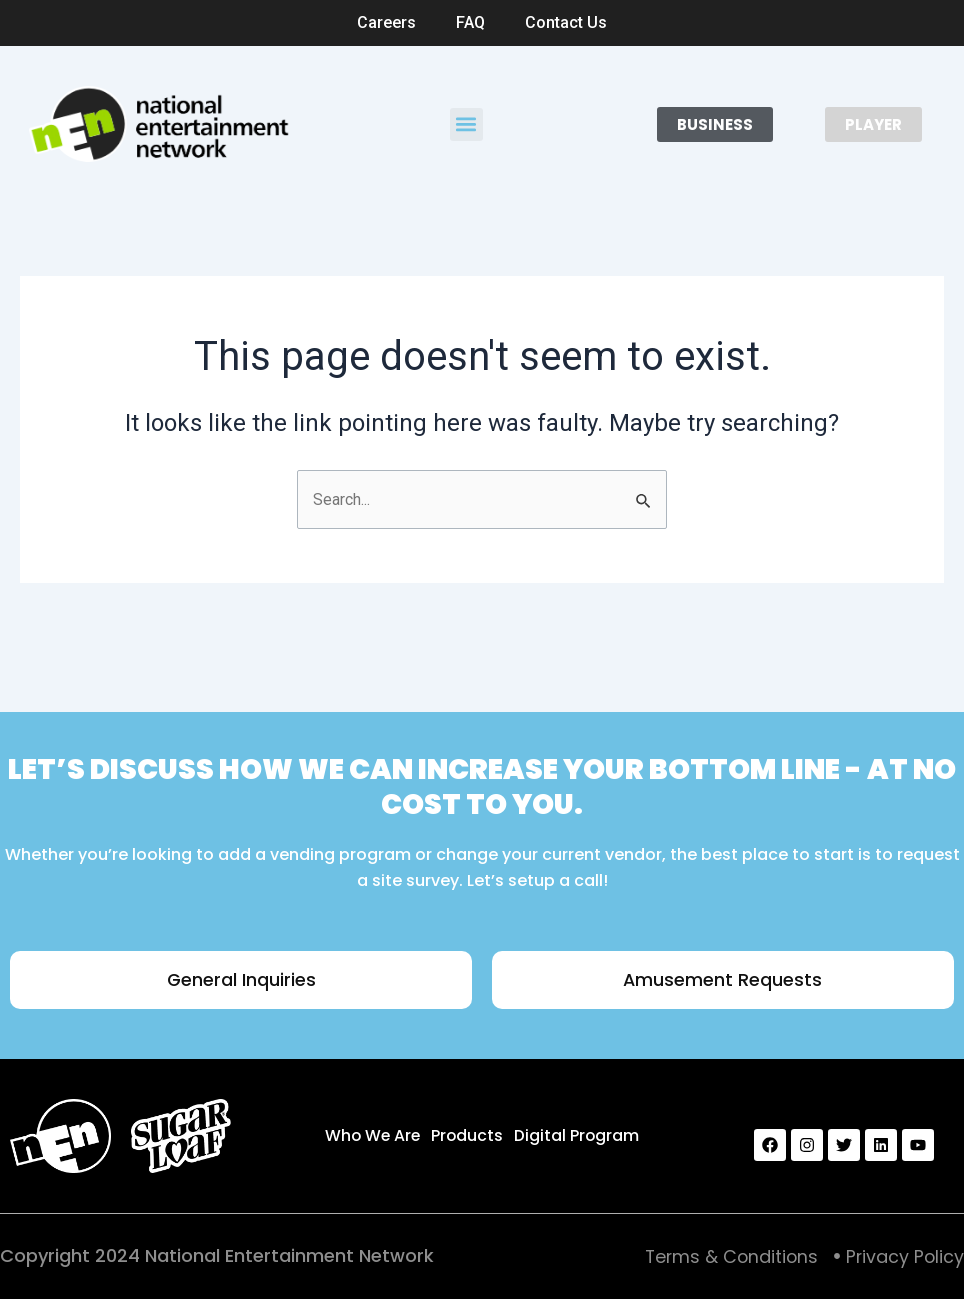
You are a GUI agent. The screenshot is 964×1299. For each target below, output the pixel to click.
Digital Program (578, 1134)
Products (468, 1134)
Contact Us (566, 22)
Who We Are (373, 1134)
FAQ (470, 22)
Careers (386, 22)
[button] (466, 124)
